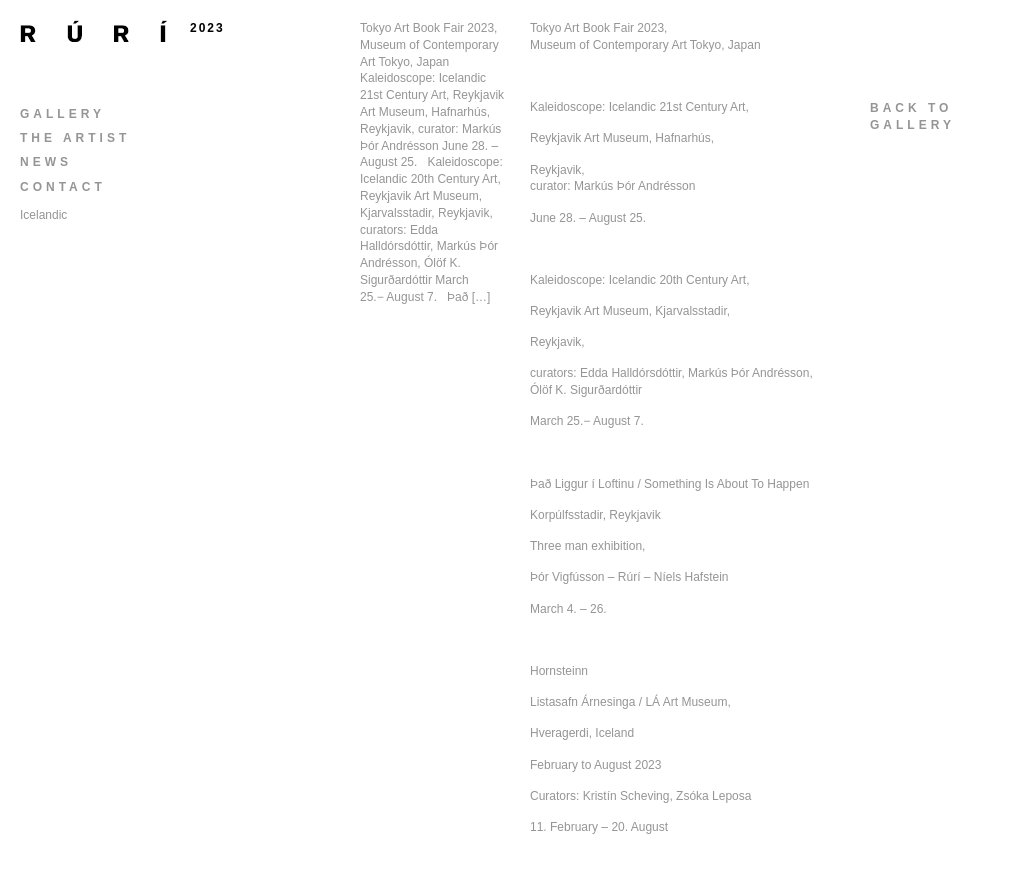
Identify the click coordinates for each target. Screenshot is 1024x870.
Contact (63, 187)
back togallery (912, 116)
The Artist (75, 138)
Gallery (62, 114)
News (46, 162)
